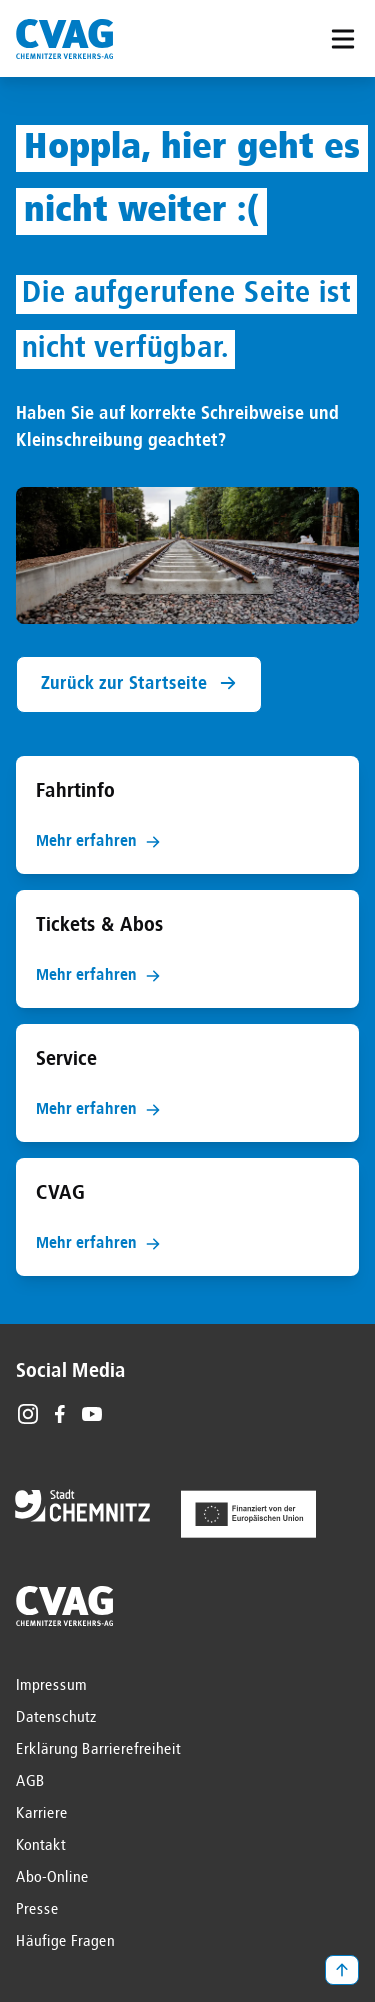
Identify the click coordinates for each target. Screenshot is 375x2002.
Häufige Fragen (65, 1942)
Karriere (42, 1814)
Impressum (51, 1686)
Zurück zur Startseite (139, 683)
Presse (37, 1910)
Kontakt (41, 1846)
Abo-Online (52, 1878)
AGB (30, 1782)
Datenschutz (56, 1718)
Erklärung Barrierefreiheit (98, 1750)
